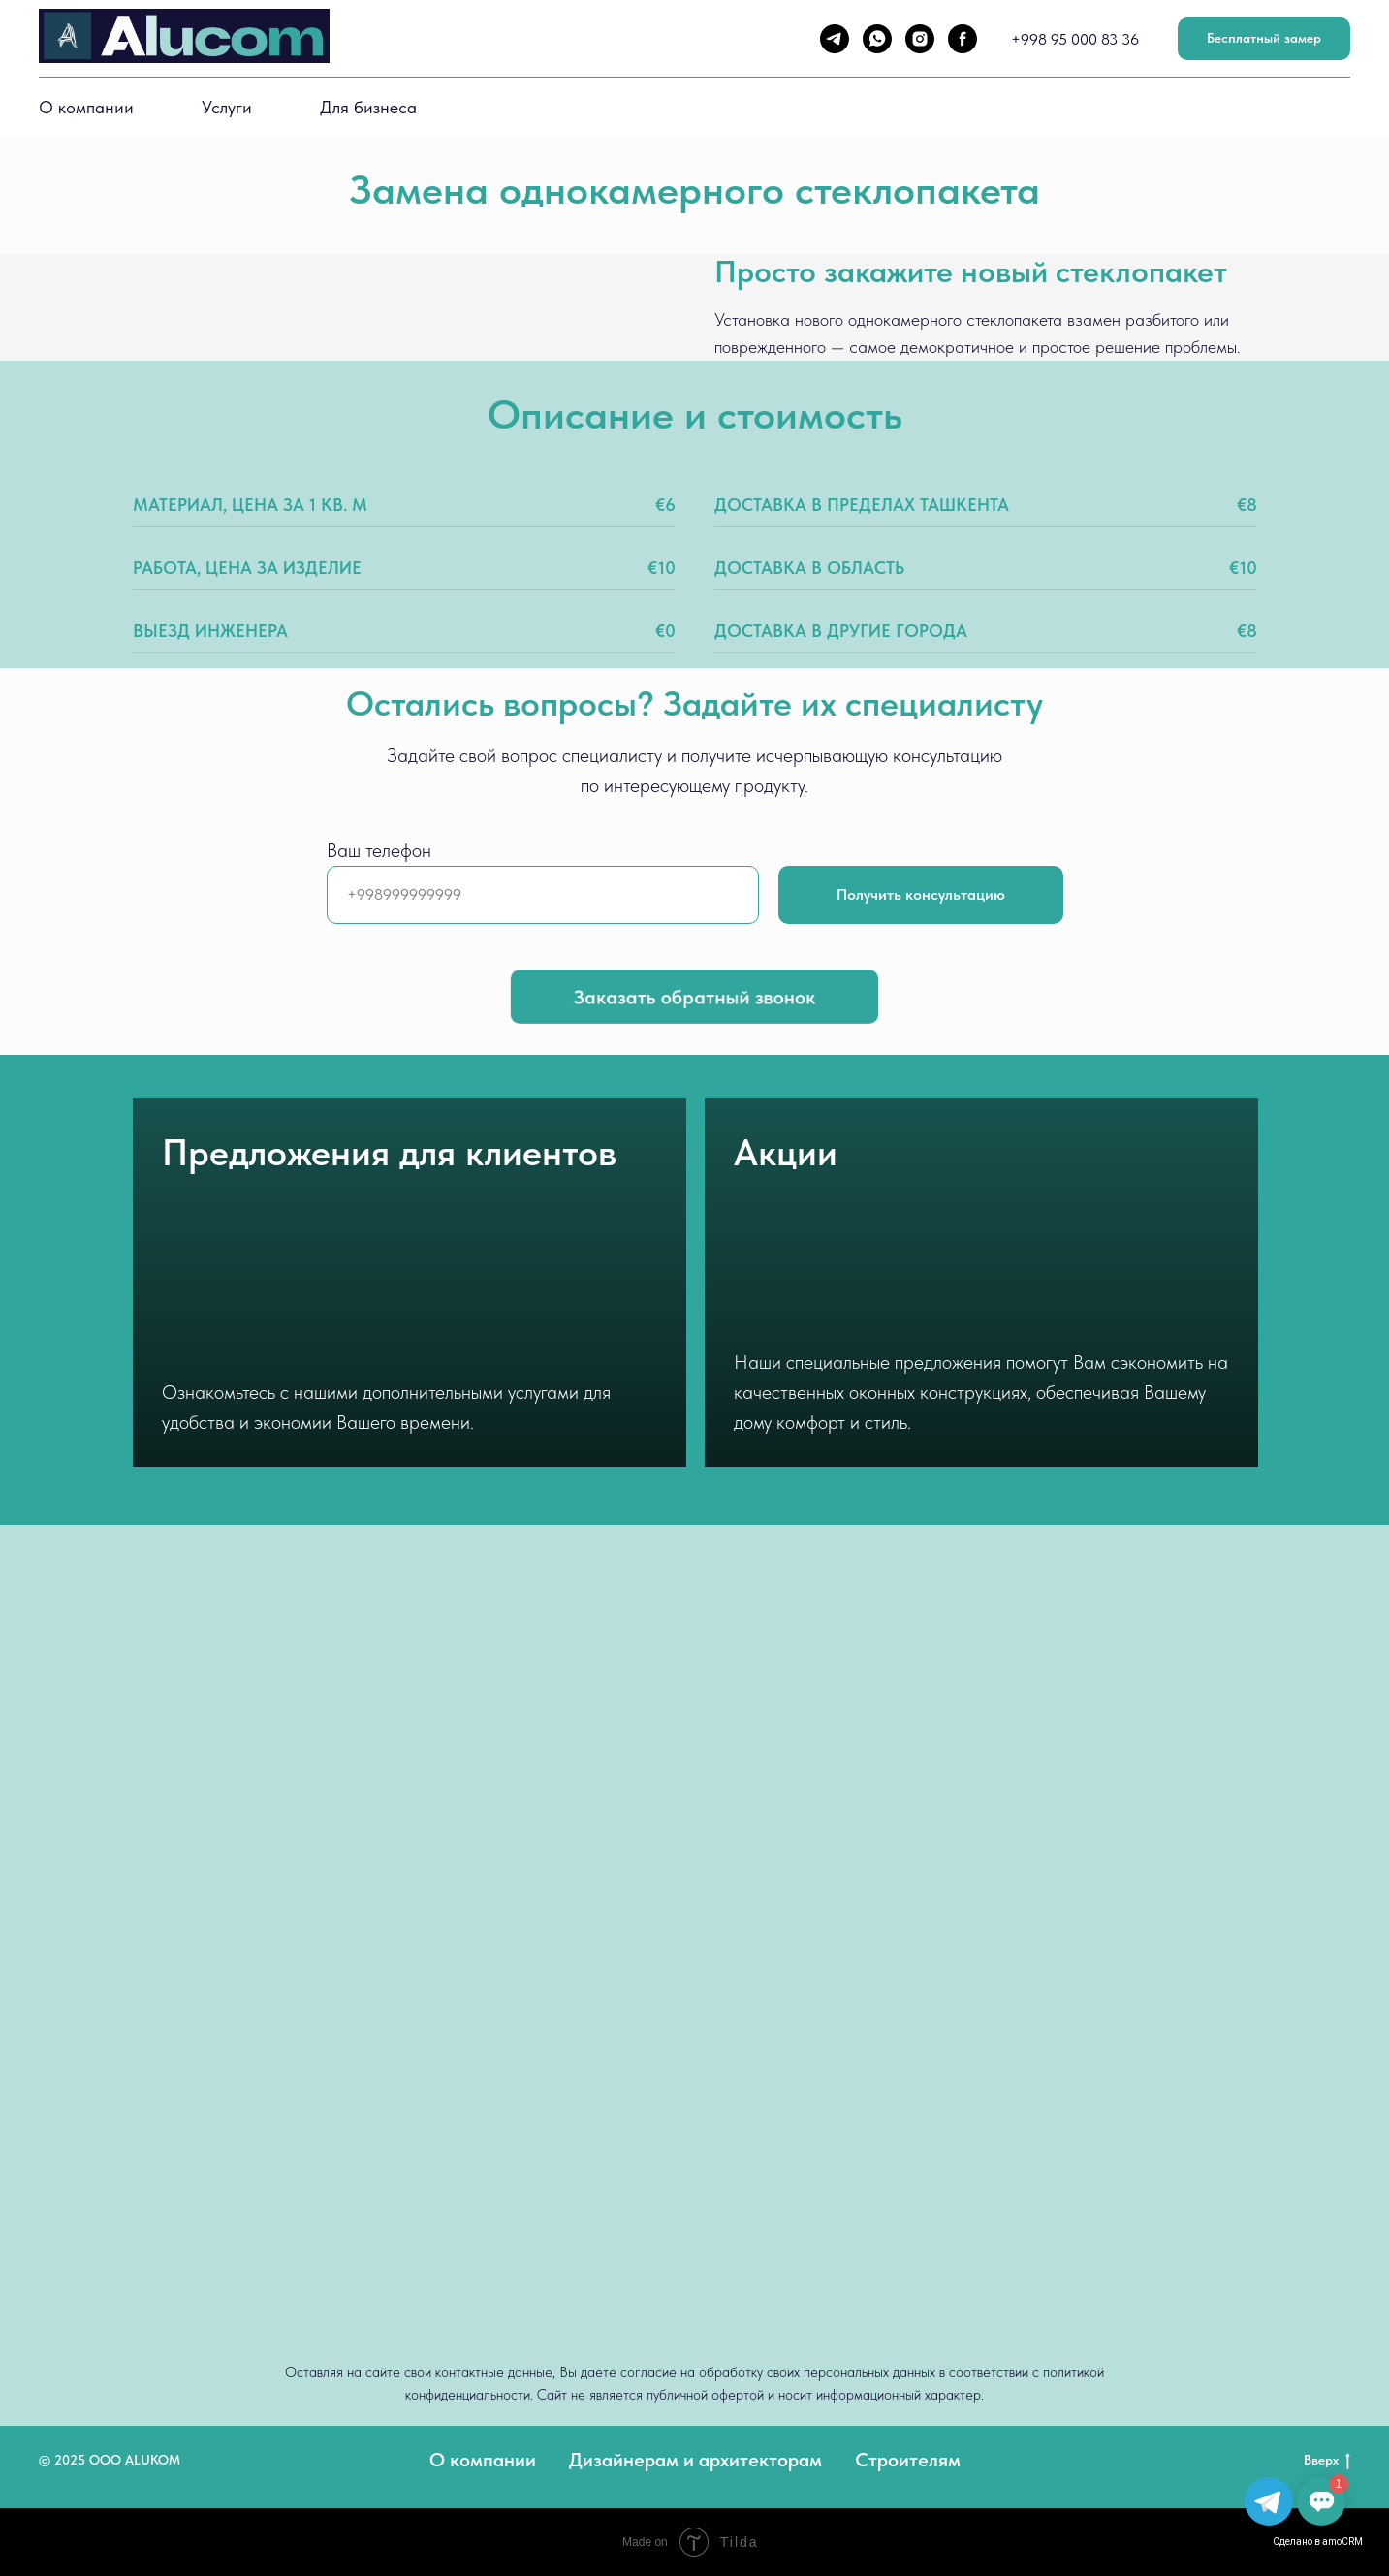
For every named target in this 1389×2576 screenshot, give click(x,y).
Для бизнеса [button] (368, 107)
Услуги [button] (227, 107)
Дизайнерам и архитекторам (695, 2459)
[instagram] (919, 38)
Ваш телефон (379, 850)
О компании (86, 107)
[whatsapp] (877, 38)
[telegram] (834, 38)
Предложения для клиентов (389, 1152)
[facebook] (962, 38)
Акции (785, 1152)
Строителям (908, 2459)
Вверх (1327, 2460)
